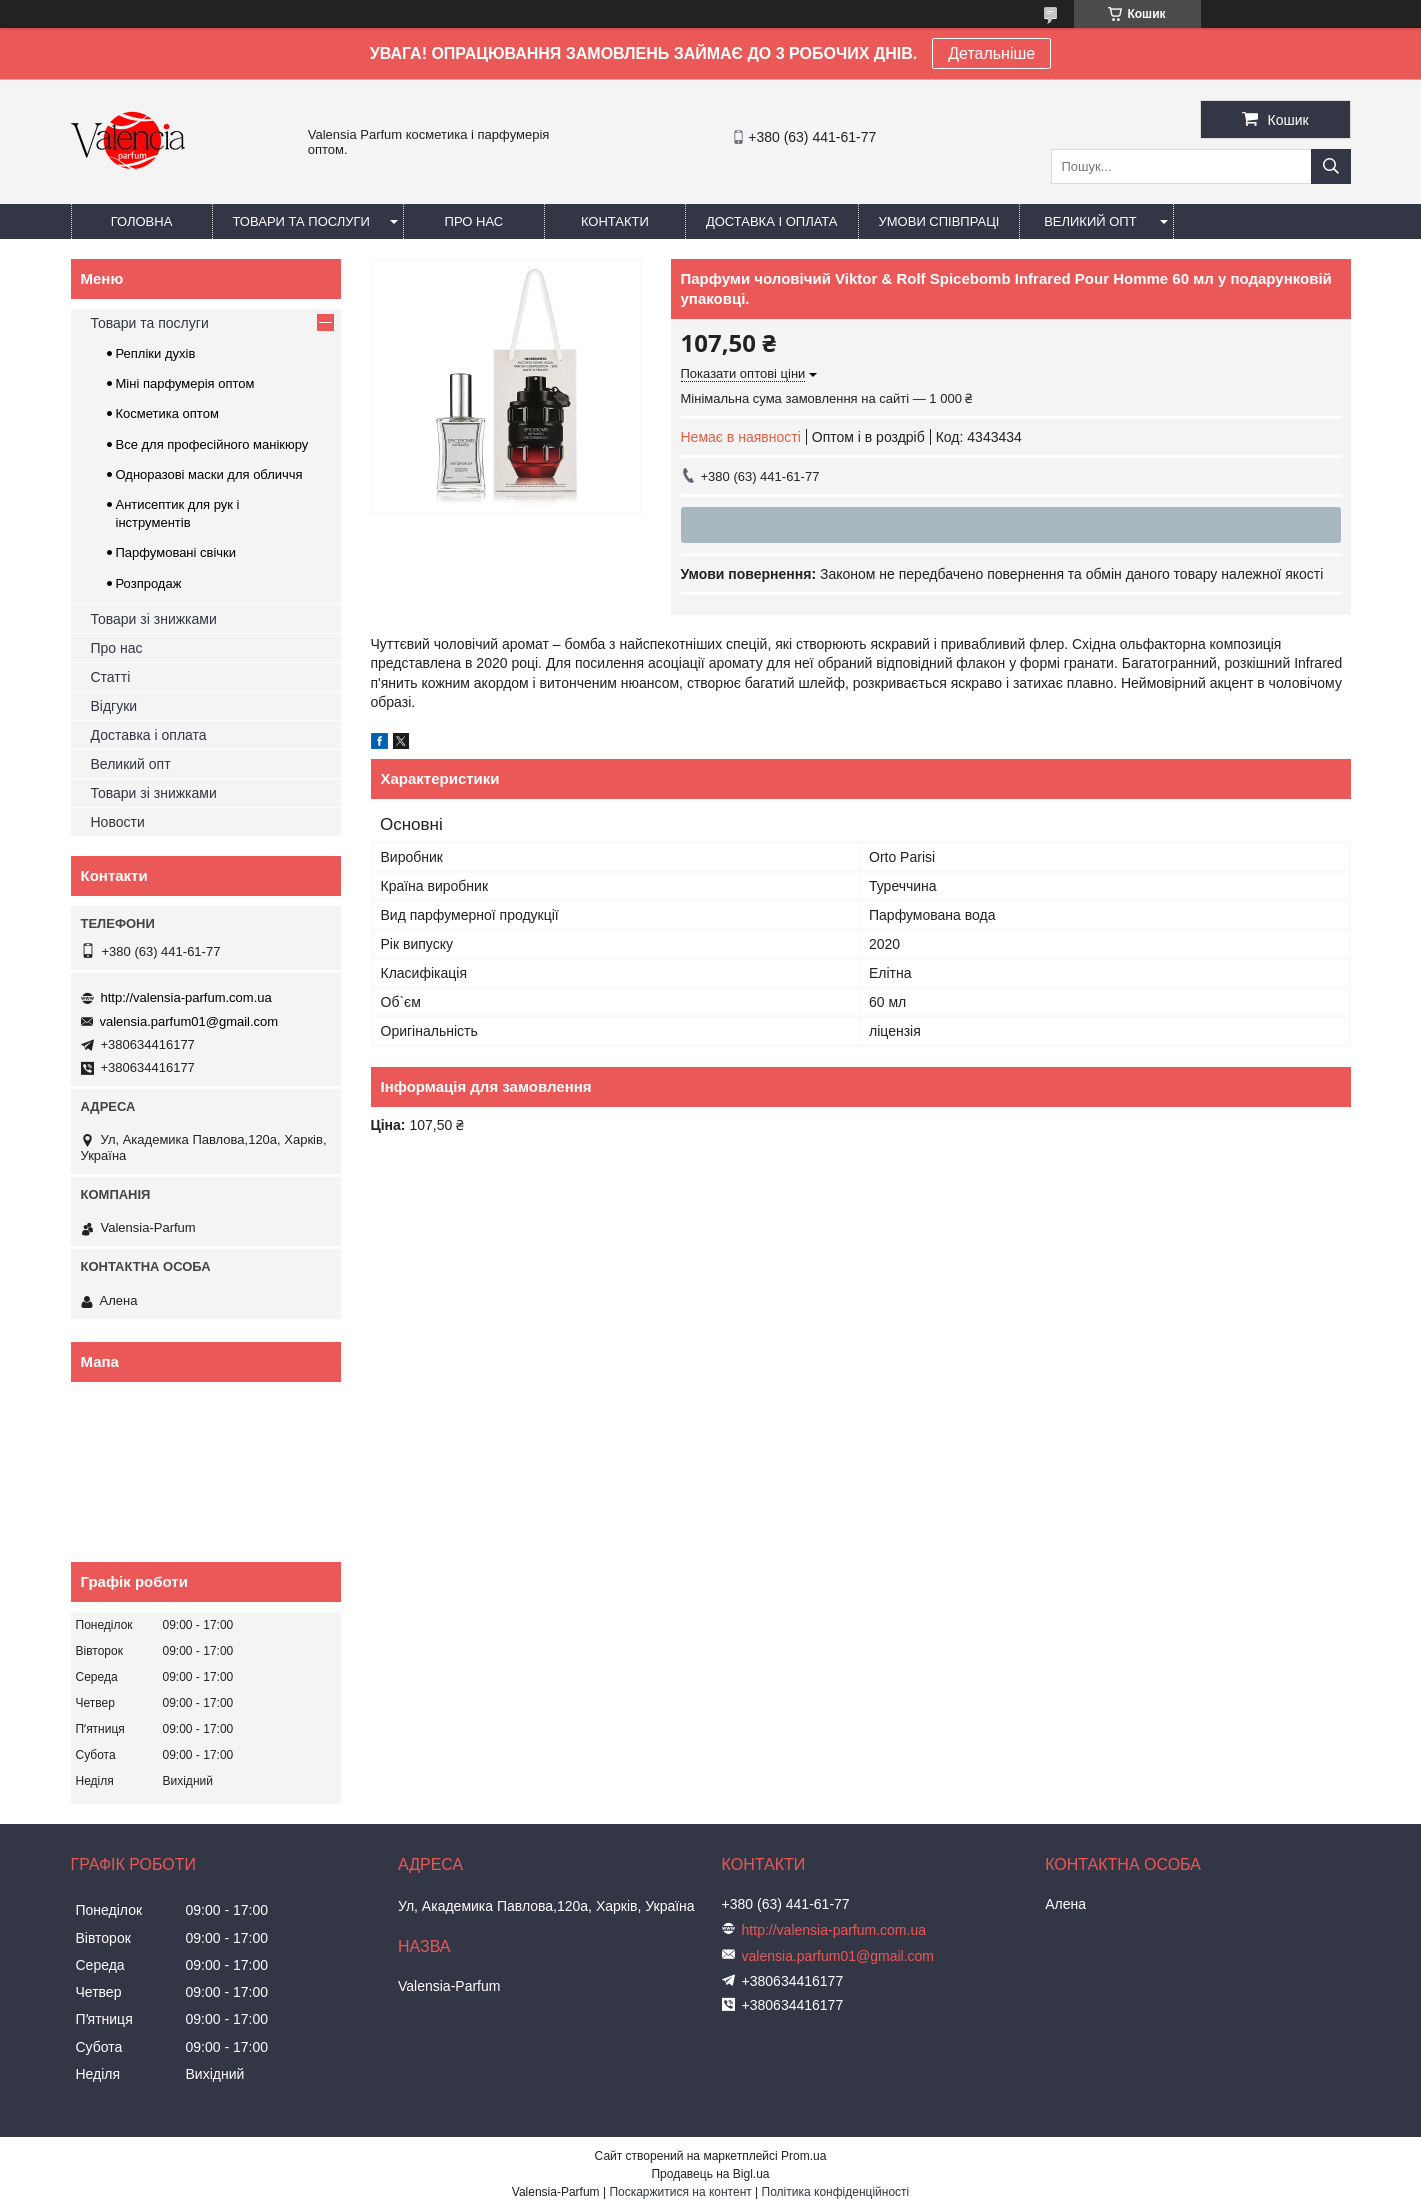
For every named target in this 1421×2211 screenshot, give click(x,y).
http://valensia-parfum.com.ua (186, 997)
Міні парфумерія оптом (185, 383)
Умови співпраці (939, 221)
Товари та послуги (301, 221)
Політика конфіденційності (836, 2192)
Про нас (474, 221)
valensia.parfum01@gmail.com (189, 1021)
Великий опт (1090, 221)
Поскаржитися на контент (680, 2192)
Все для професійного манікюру (212, 444)
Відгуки (114, 706)
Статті (111, 677)
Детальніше (991, 53)
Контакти (615, 221)
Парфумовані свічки (176, 552)
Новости (118, 822)
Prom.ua (803, 2156)
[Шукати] (1331, 166)
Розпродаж (149, 583)
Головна (142, 221)
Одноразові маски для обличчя (209, 474)
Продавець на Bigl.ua (710, 2174)
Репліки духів (156, 353)
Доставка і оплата (772, 221)
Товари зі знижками (154, 619)
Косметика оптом (167, 413)
